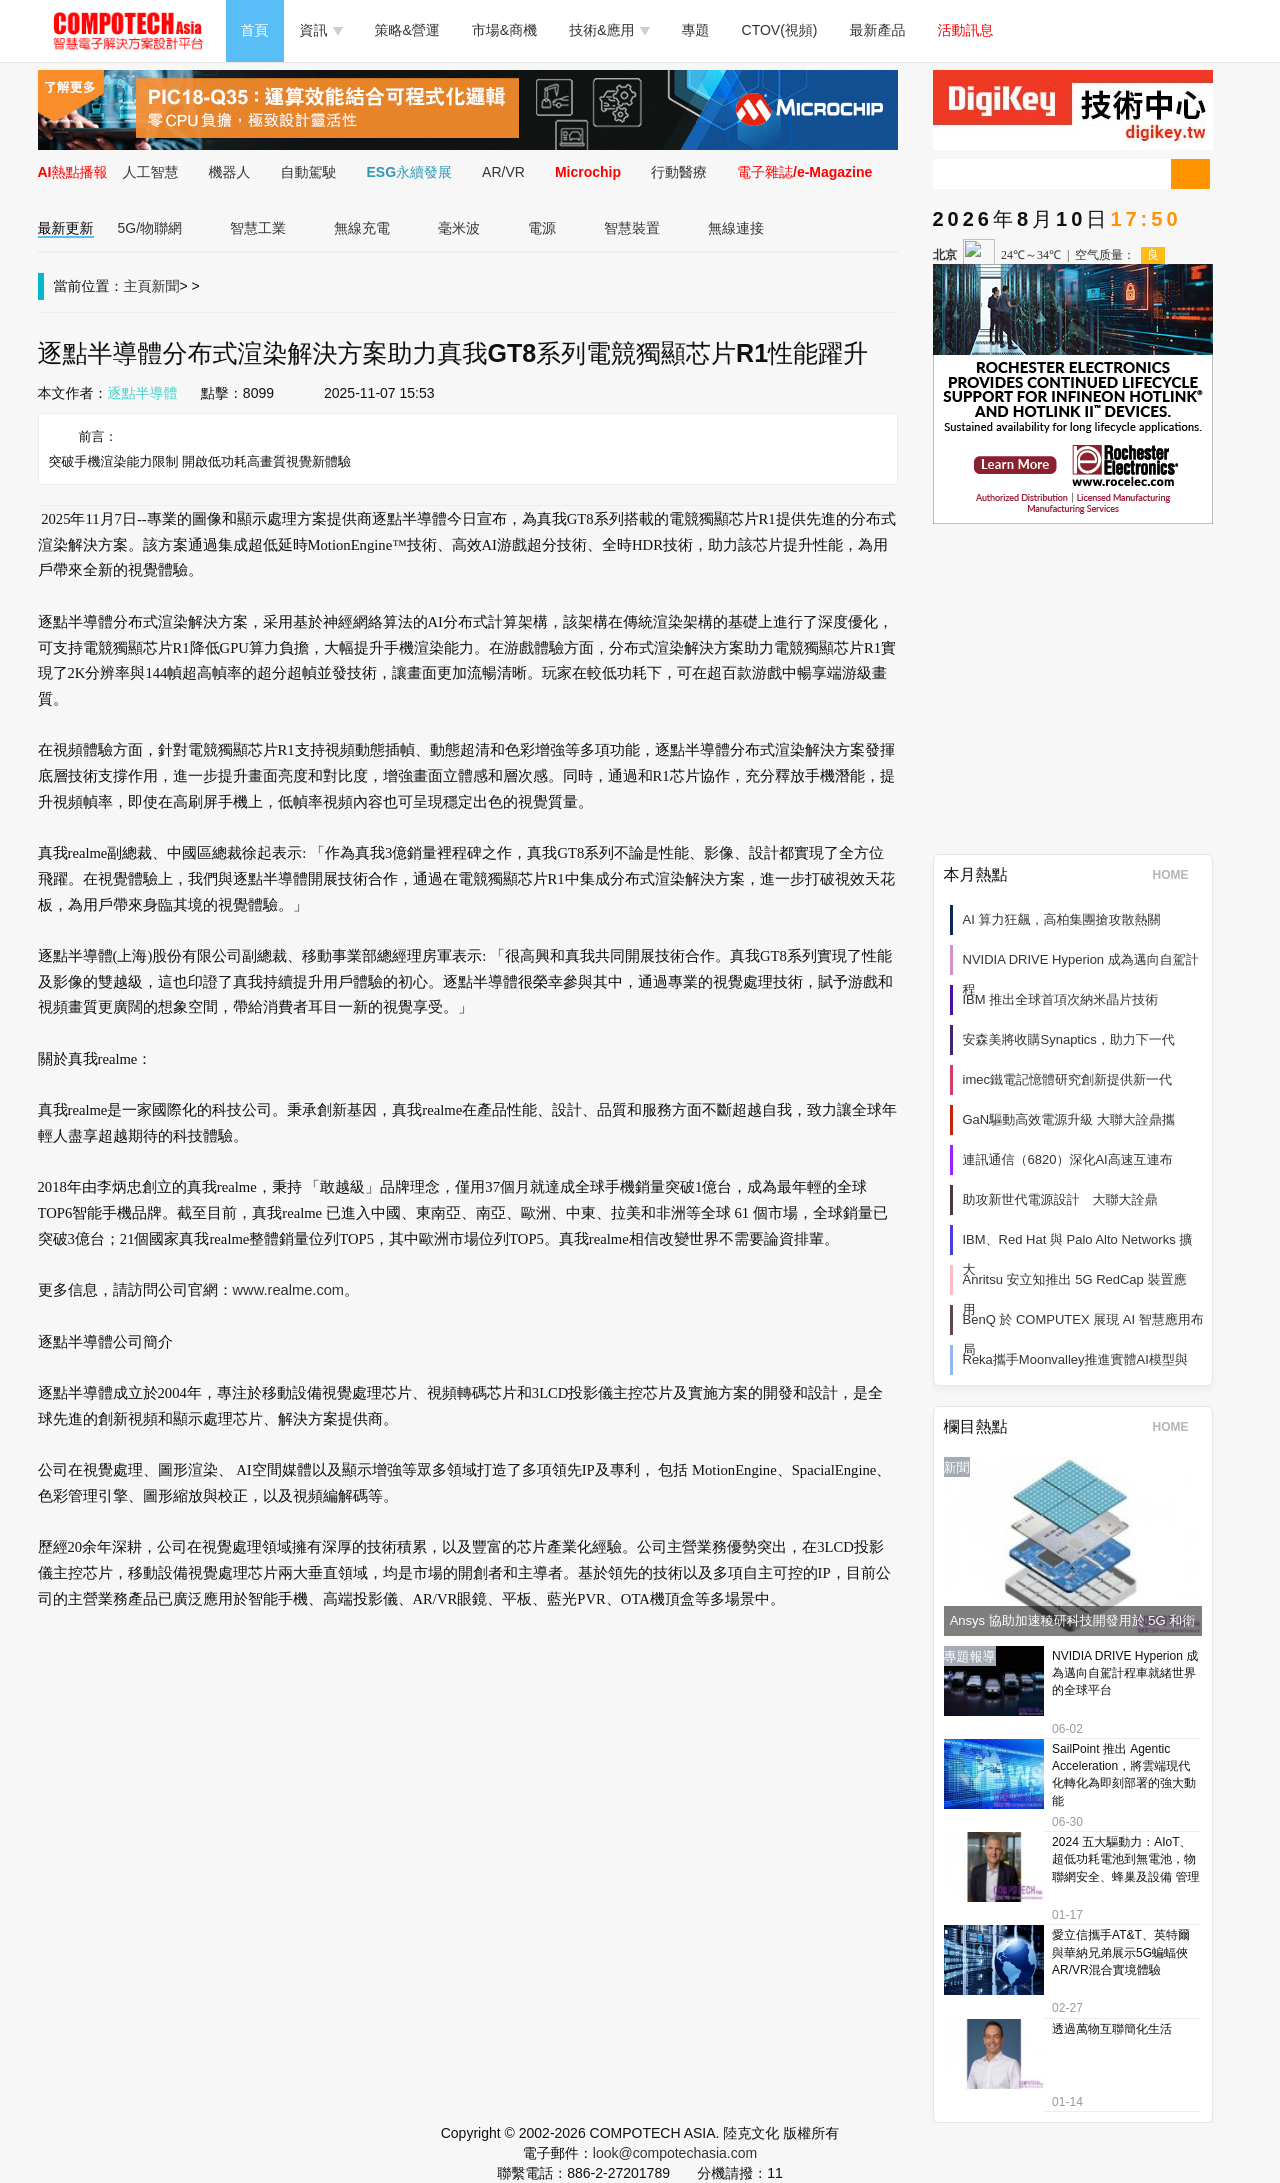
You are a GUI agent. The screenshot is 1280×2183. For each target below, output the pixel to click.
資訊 (321, 30)
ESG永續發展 (410, 172)
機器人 (230, 172)
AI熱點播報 (73, 172)
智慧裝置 (632, 228)
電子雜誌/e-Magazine (804, 172)
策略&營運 (407, 30)
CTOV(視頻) (780, 30)
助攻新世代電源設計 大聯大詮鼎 (1060, 1199)
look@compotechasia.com (675, 2153)
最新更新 (66, 228)
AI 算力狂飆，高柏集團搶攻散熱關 (1062, 919)
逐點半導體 (143, 393)
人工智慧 (151, 172)
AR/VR (503, 172)
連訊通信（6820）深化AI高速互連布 (1068, 1159)
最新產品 (878, 30)
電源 (542, 228)
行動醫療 (679, 172)
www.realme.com (289, 1290)
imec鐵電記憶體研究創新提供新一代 (1067, 1079)
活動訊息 (966, 30)
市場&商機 (504, 30)
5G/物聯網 (150, 228)
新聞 (166, 286)
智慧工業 (258, 228)
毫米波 (459, 228)
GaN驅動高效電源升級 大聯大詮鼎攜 (1069, 1119)
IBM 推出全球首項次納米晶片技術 (1061, 999)
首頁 (255, 30)
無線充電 (362, 228)
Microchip (588, 172)
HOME (1177, 875)
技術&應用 (609, 30)
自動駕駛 (309, 172)
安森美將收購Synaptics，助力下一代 (1069, 1039)
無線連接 (736, 228)
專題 (696, 30)
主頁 (138, 286)
